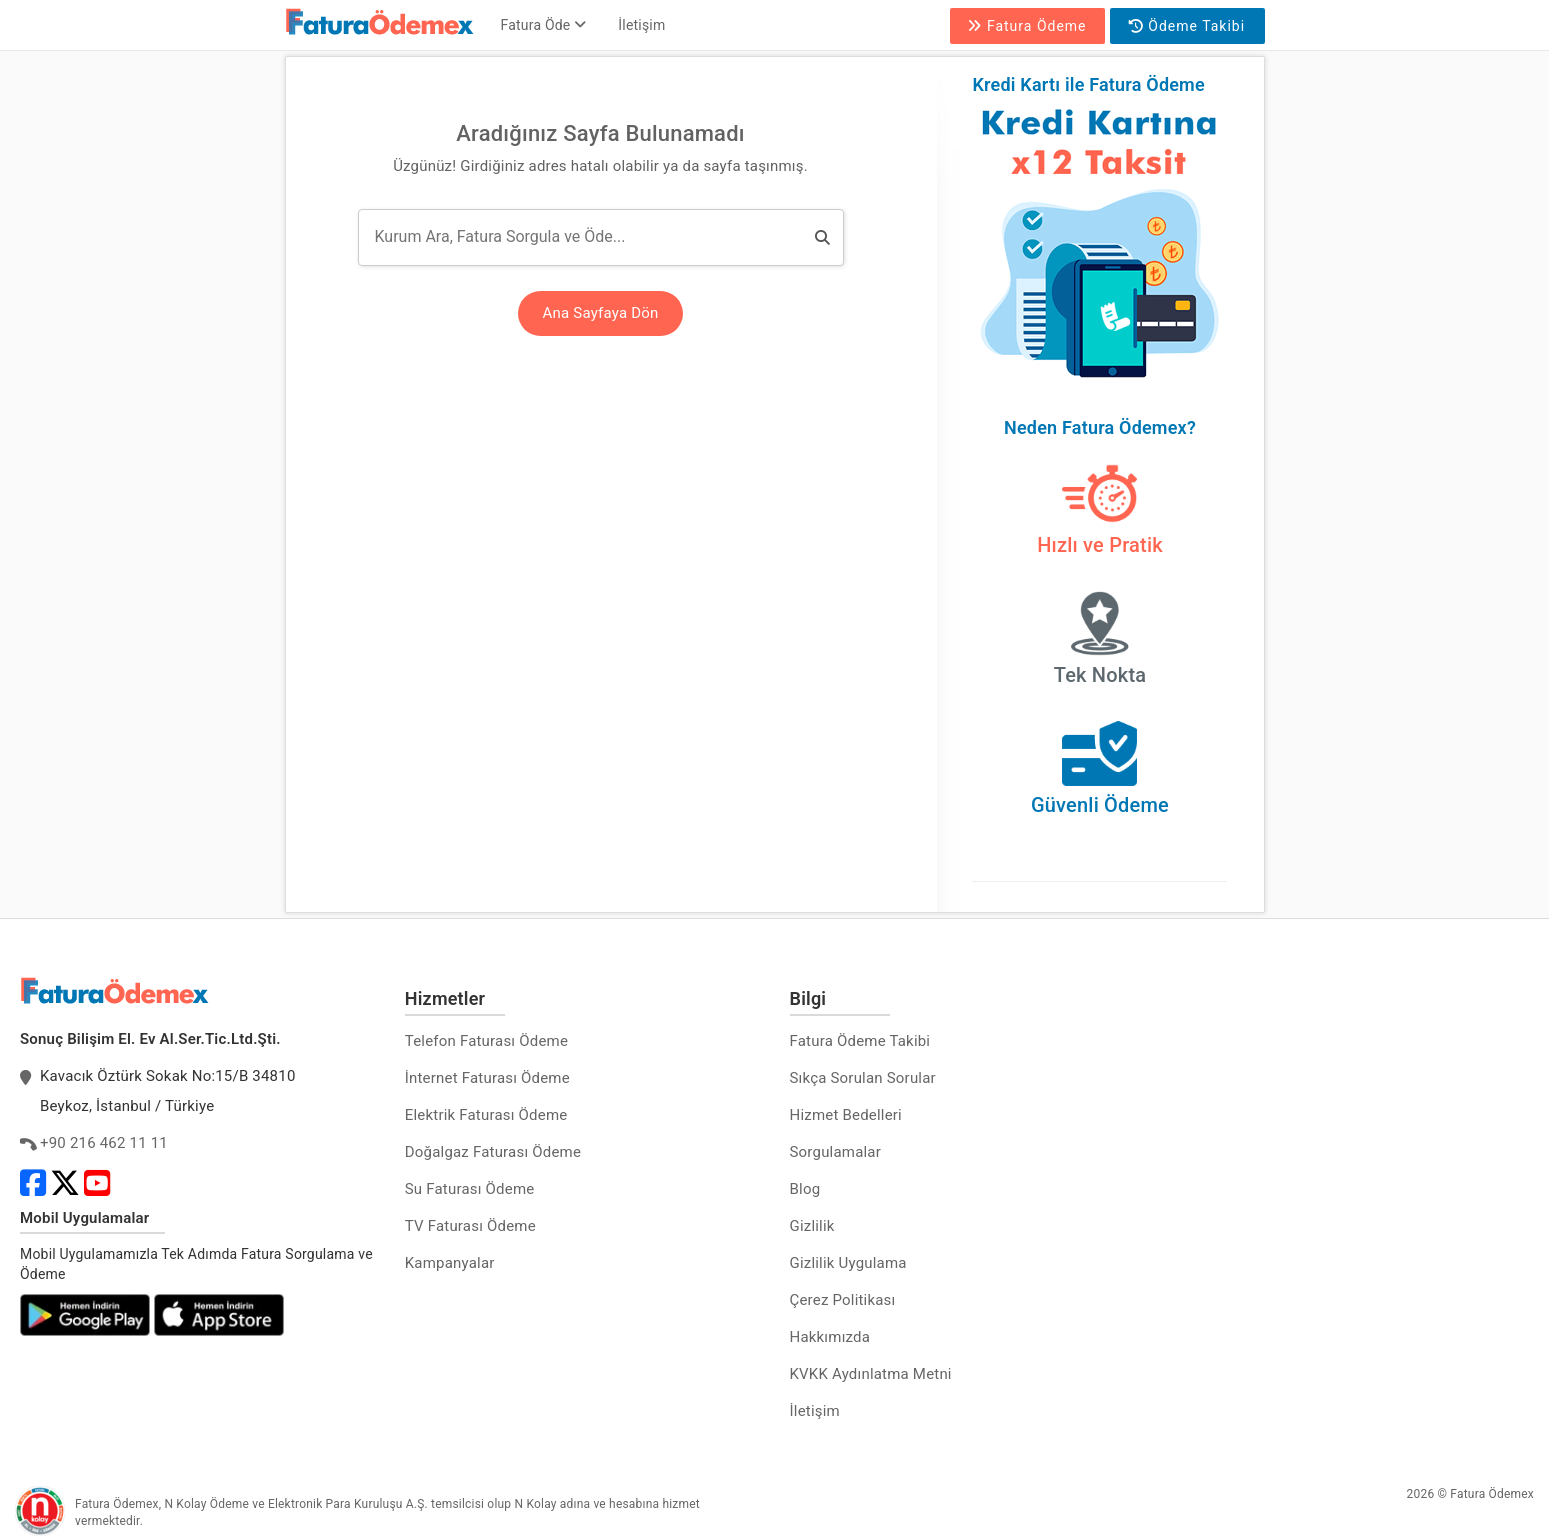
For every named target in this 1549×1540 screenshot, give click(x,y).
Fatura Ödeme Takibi (860, 1041)
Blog (805, 1189)
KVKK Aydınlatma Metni (871, 1374)
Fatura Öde (544, 25)
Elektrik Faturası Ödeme (486, 1115)
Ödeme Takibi (1187, 26)
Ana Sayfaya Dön (601, 313)
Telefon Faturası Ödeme (486, 1041)
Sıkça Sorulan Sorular (863, 1078)
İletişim (641, 25)
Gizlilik (812, 1226)
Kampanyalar (450, 1263)
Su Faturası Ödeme (470, 1189)
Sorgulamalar (836, 1152)
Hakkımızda (830, 1337)
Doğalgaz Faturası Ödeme (493, 1152)
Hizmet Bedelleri (846, 1115)
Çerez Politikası (843, 1300)
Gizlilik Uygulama (848, 1263)
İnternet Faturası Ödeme (487, 1078)
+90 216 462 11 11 (104, 1143)
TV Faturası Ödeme (470, 1226)
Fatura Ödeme (1026, 26)
